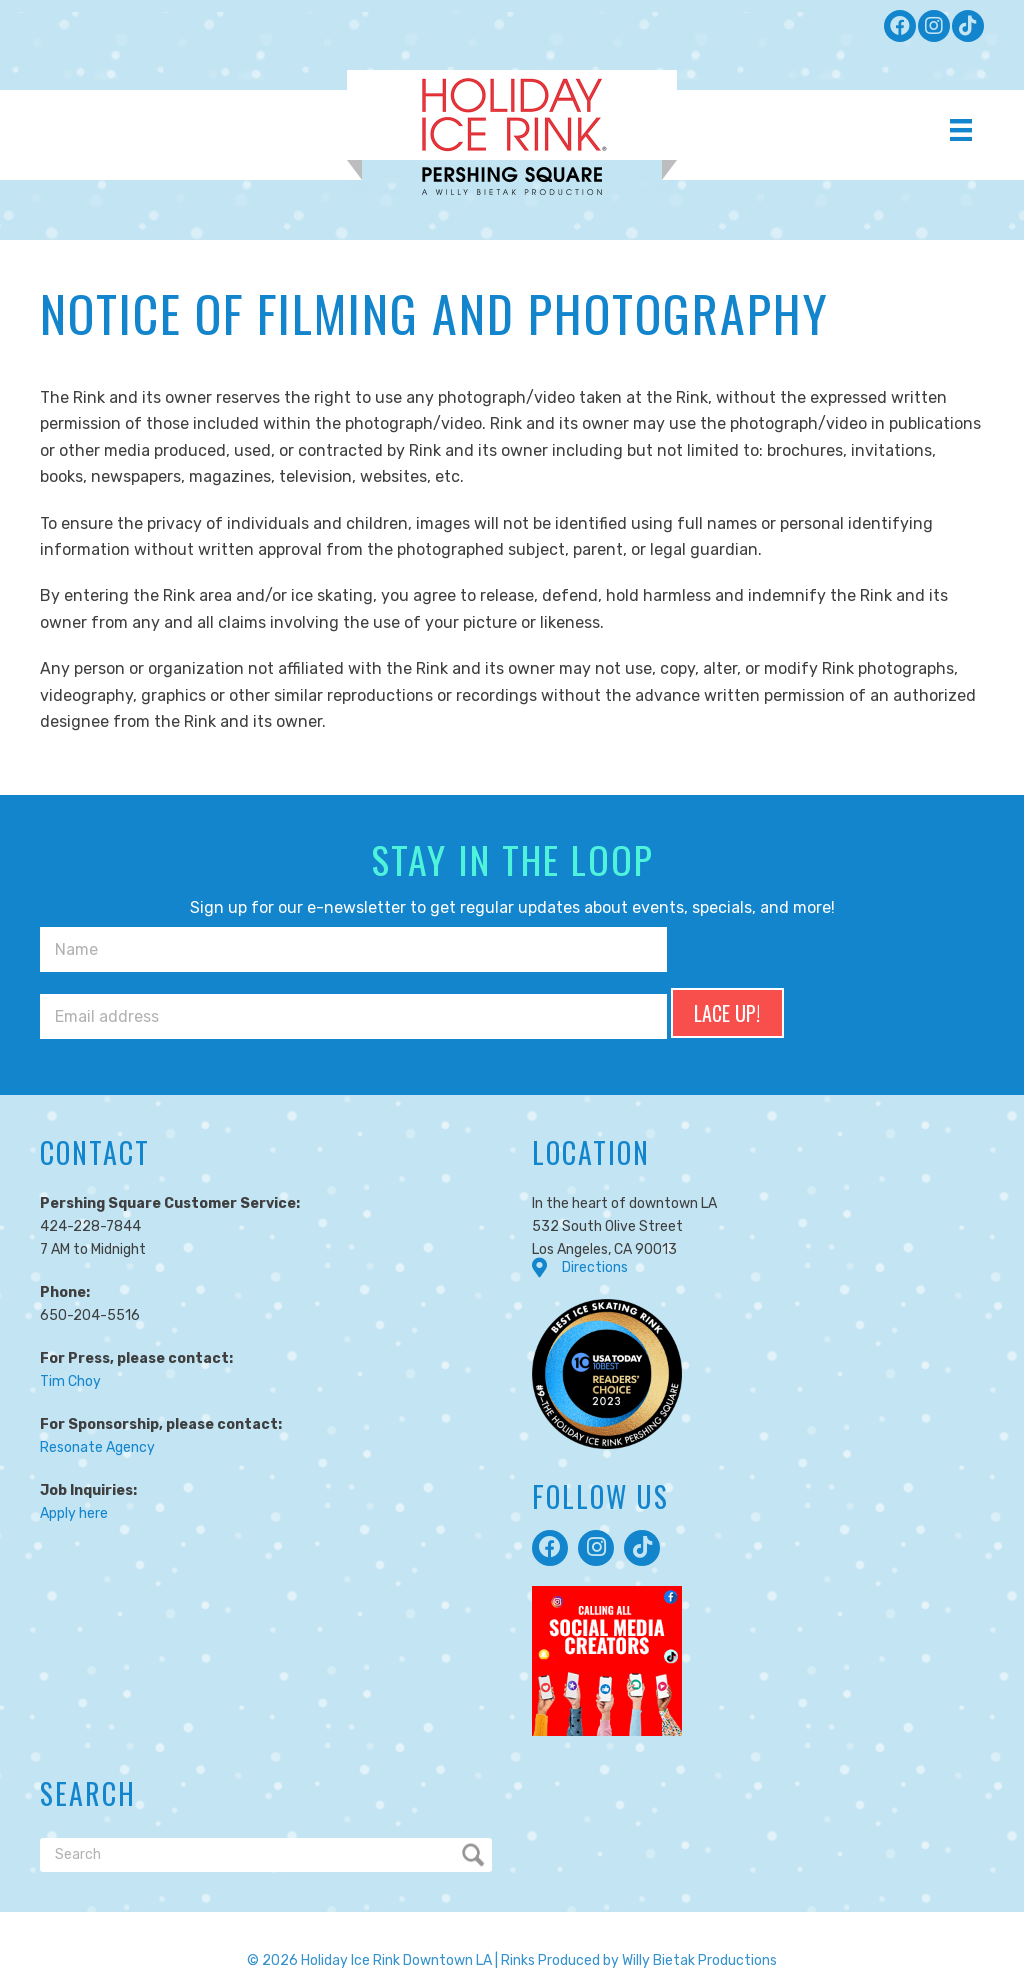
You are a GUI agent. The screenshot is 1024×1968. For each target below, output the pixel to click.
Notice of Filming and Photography (624, 1913)
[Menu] (961, 130)
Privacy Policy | (108, 1913)
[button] (900, 26)
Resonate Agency (97, 1373)
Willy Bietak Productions (699, 1887)
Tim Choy (70, 1307)
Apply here (74, 1439)
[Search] (266, 1782)
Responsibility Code (440, 1913)
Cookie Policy (322, 1913)
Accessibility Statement (826, 1913)
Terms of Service (215, 1913)
